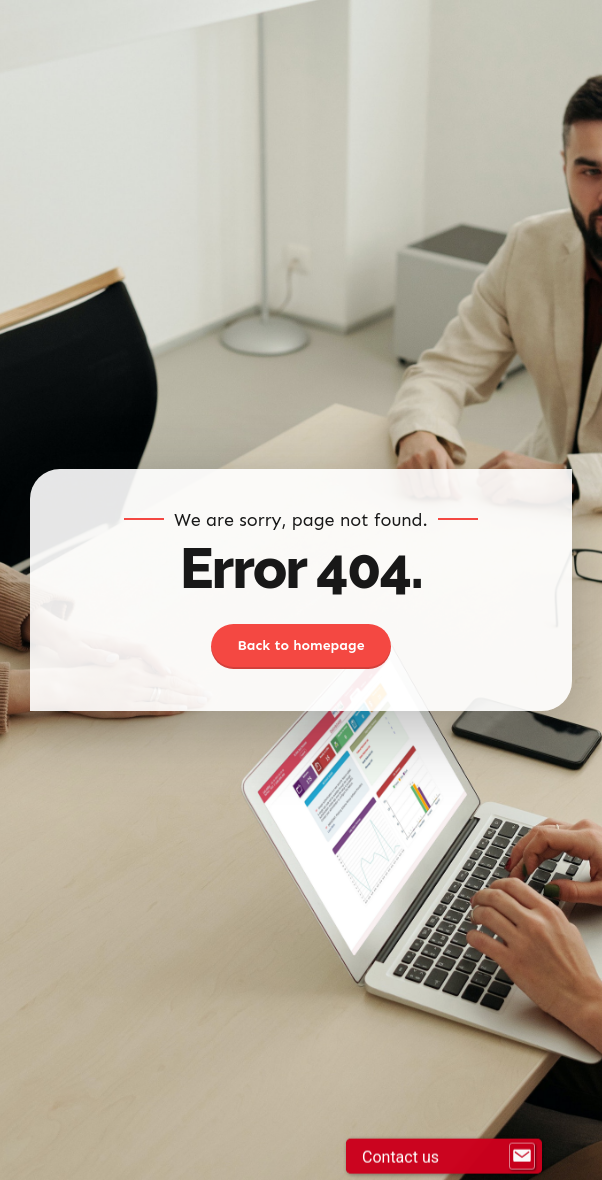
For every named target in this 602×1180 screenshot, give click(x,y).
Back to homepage (301, 645)
